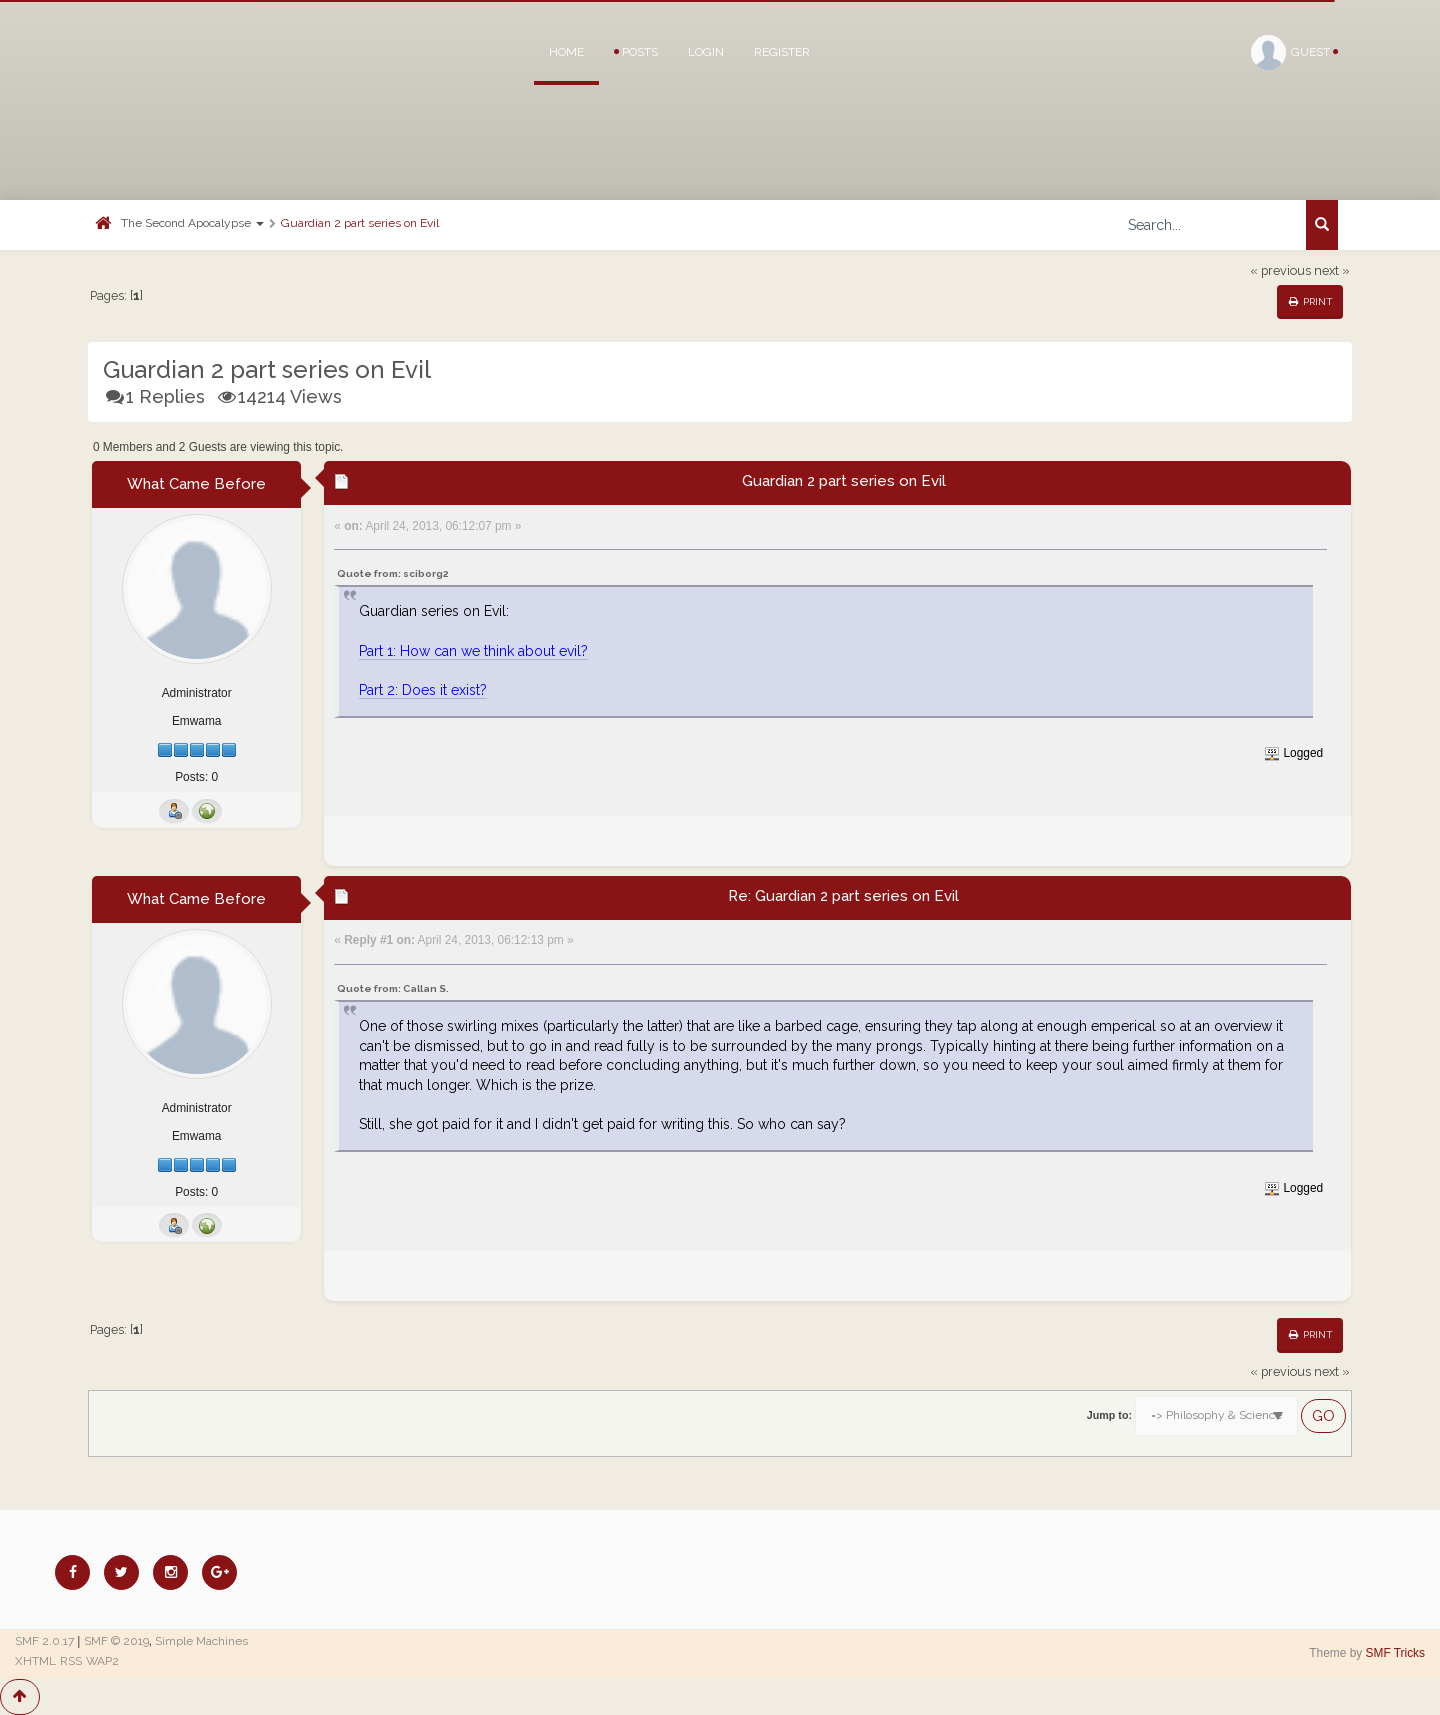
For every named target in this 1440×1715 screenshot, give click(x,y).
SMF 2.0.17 (44, 1641)
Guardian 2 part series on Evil (360, 223)
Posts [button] (636, 52)
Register (782, 52)
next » (1332, 270)
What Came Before (196, 484)
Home (566, 52)
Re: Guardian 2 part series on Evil (843, 896)
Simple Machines (201, 1641)
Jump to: (1109, 1415)
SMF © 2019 (116, 1641)
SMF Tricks (1395, 1653)
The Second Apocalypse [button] (192, 223)
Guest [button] (1294, 52)
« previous (1280, 270)
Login (706, 52)
